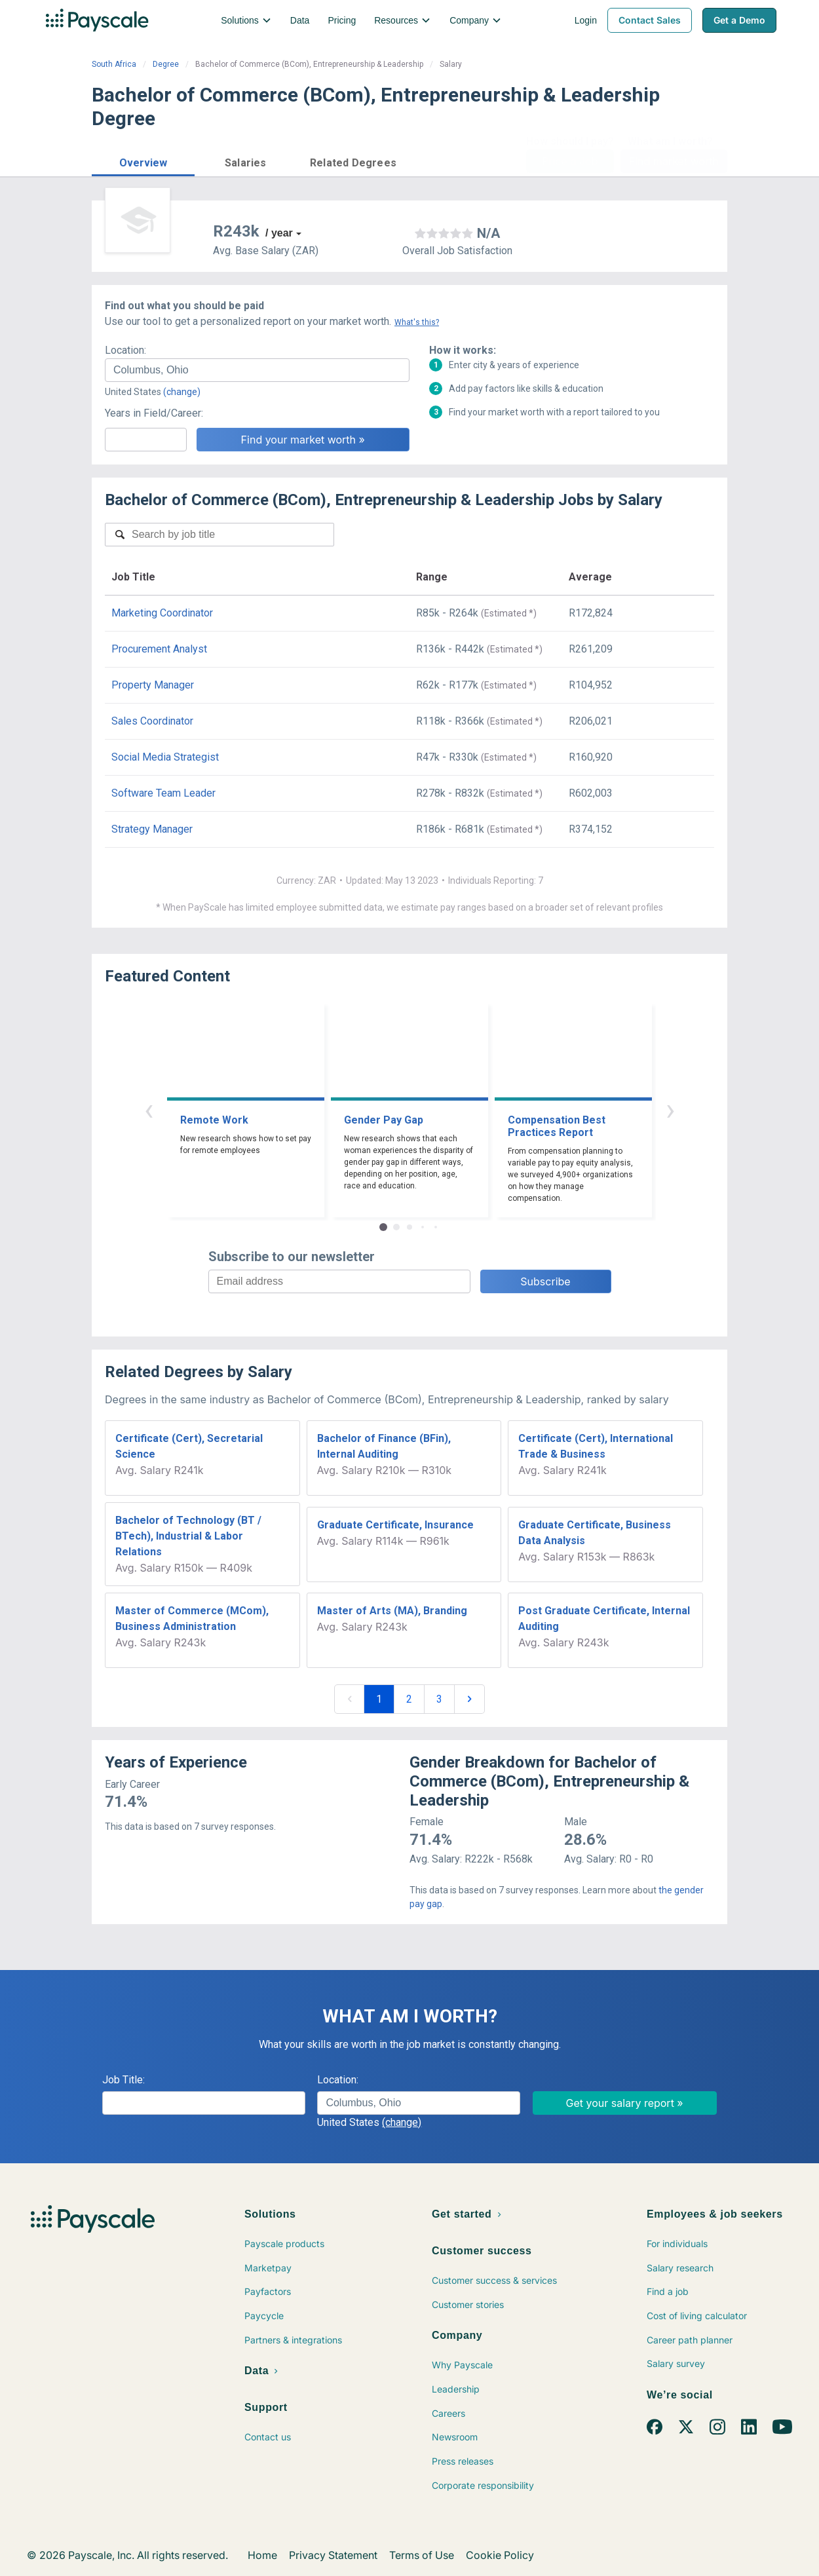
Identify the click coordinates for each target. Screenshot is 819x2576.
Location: (125, 350)
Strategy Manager (152, 829)
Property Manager (152, 685)
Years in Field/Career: (154, 413)
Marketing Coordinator (162, 613)
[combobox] (257, 370)
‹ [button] (148, 1109)
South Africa (114, 64)
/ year (279, 232)
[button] (143, 160)
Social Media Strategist (165, 757)
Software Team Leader (163, 793)
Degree (166, 64)
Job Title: (123, 2080)
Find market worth (674, 161)
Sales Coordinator (152, 721)
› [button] (670, 1109)
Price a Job (570, 161)
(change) (181, 392)
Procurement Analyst (159, 649)
